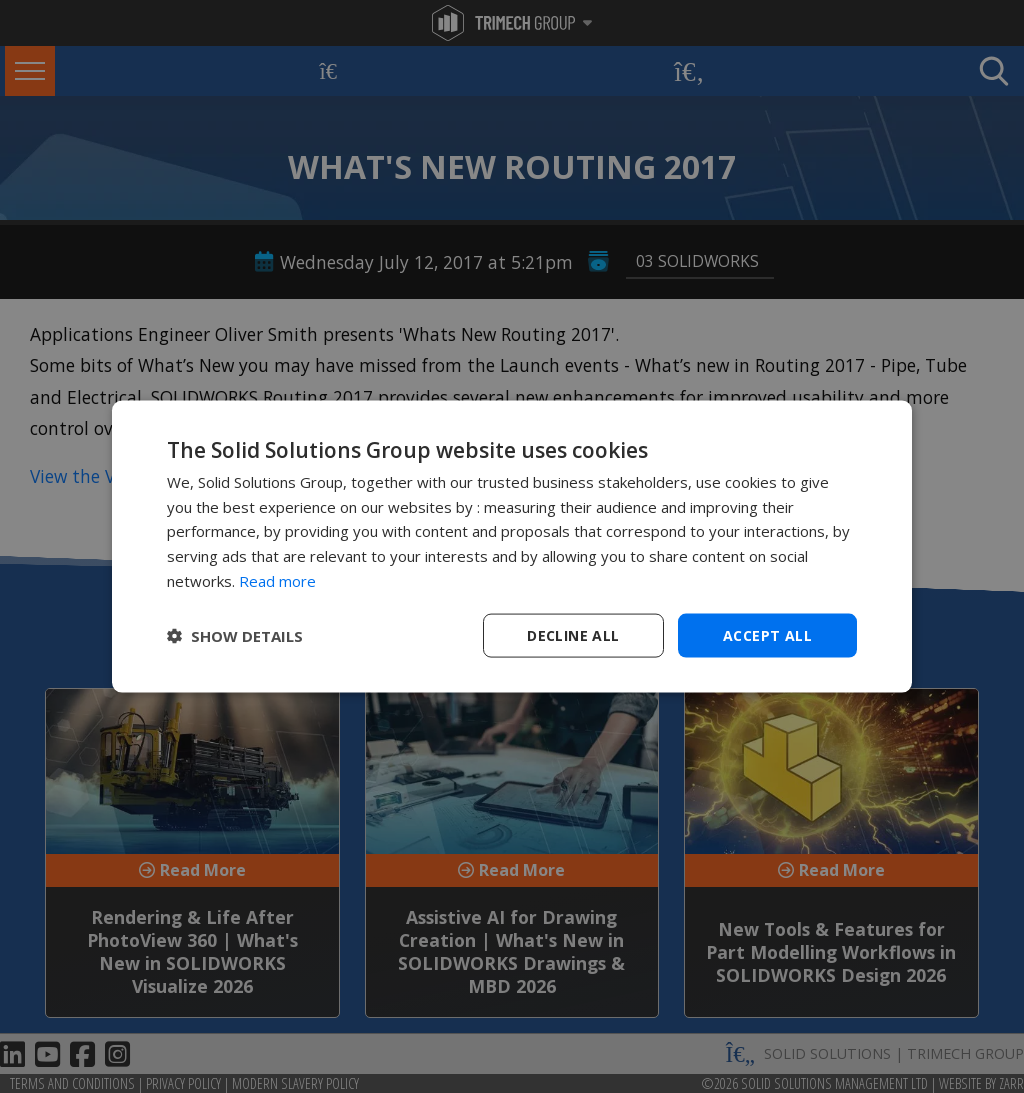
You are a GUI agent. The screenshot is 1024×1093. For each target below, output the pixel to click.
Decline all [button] (573, 634)
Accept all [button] (767, 634)
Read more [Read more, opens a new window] (277, 580)
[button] (235, 636)
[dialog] (512, 546)
